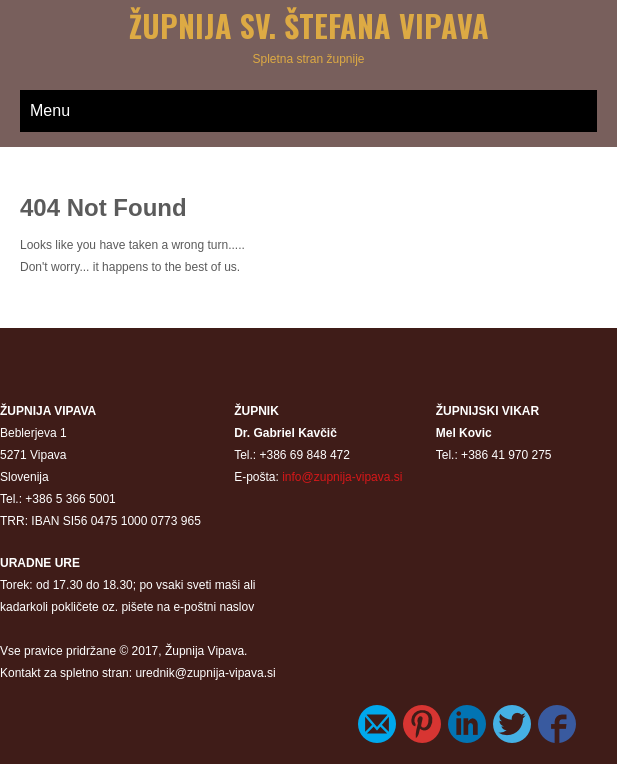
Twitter (512, 724)
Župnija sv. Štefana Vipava (309, 25)
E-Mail (377, 724)
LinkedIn (467, 724)
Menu (50, 110)
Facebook (557, 724)
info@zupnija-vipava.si (342, 477)
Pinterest (422, 724)
